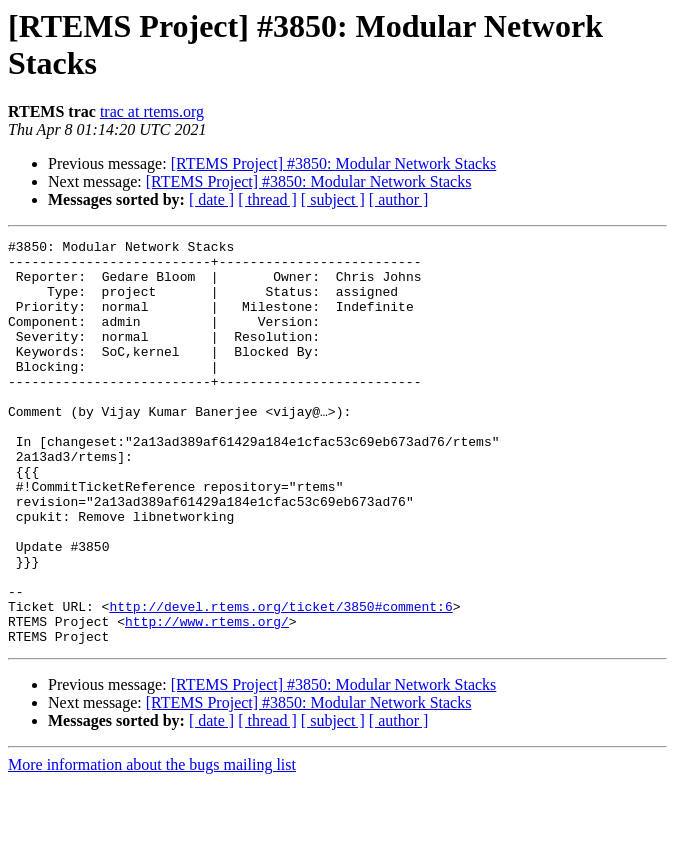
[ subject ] (333, 199)
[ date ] (211, 199)
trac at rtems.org (152, 111)
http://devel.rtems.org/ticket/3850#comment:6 (280, 681)
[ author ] (399, 199)
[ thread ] (267, 199)
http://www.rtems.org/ (207, 699)
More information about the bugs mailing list (152, 845)
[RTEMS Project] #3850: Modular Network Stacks (334, 163)
